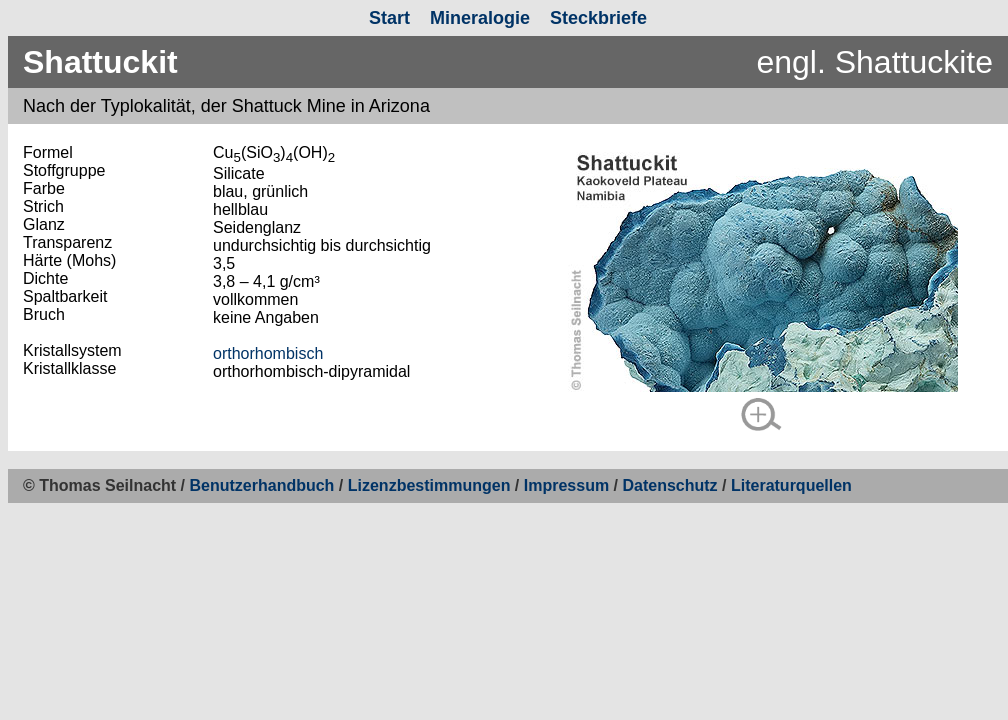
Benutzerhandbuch (262, 485)
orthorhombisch (268, 353)
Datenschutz (672, 485)
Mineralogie (480, 18)
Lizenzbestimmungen (429, 485)
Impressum (566, 485)
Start (389, 18)
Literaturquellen (791, 485)
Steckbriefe (598, 18)
